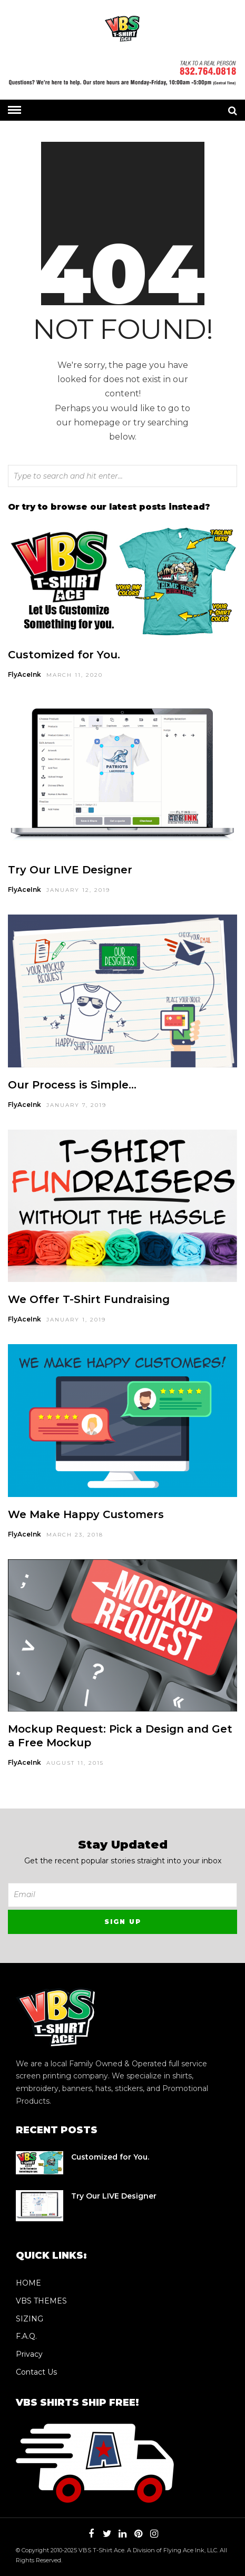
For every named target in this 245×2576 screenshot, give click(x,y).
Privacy (29, 2354)
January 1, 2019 (76, 1319)
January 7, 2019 (76, 1105)
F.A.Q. (26, 2336)
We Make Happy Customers (86, 1514)
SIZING (29, 2319)
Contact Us (36, 2372)
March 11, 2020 (74, 675)
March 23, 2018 (74, 1534)
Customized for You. (64, 654)
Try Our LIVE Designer (70, 869)
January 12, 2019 (78, 890)
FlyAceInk (24, 674)
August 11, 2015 (75, 1763)
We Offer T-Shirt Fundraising (89, 1299)
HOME (28, 2283)
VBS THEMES (41, 2301)
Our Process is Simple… (72, 1084)
